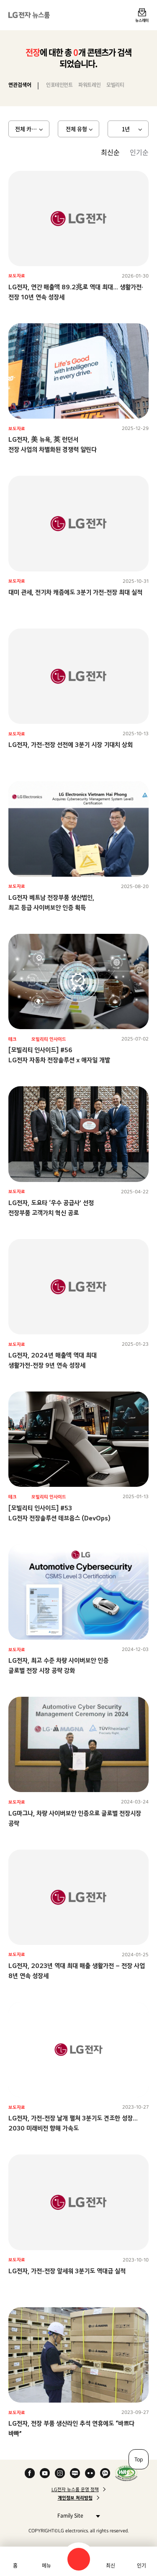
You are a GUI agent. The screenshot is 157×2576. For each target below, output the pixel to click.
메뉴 (46, 2565)
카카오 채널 (105, 2473)
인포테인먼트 (59, 85)
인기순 (139, 152)
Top (138, 2459)
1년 (126, 129)
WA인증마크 (126, 2473)
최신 (110, 2565)
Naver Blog (75, 2473)
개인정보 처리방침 (75, 2498)
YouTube (45, 2473)
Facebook (30, 2473)
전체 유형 (76, 129)
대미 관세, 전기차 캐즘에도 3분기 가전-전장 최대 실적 (75, 592)
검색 (78, 2559)
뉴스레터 (142, 20)
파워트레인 (89, 85)
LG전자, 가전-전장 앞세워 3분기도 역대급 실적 (67, 2271)
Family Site (76, 2515)
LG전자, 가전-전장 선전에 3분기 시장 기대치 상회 (70, 745)
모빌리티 (115, 85)
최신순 (110, 152)
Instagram (60, 2473)
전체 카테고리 (30, 129)
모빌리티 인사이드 (48, 1039)
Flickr (90, 2473)
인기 (141, 2565)
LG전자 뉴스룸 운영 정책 (75, 2489)
